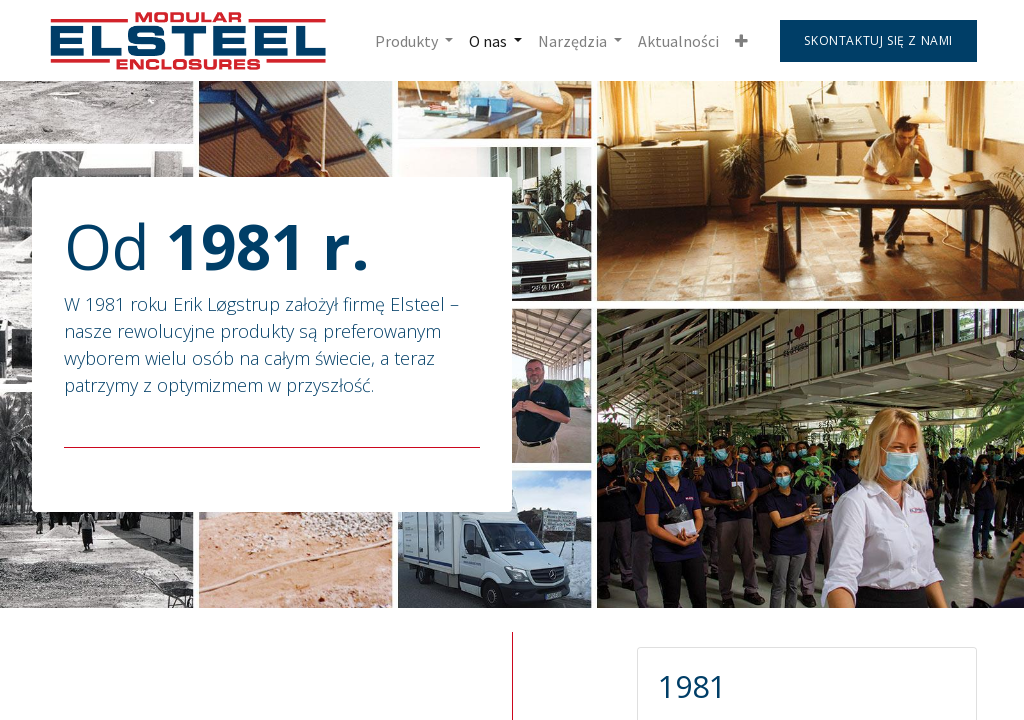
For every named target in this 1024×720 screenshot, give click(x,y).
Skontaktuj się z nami (878, 40)
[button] (741, 41)
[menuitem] (678, 41)
